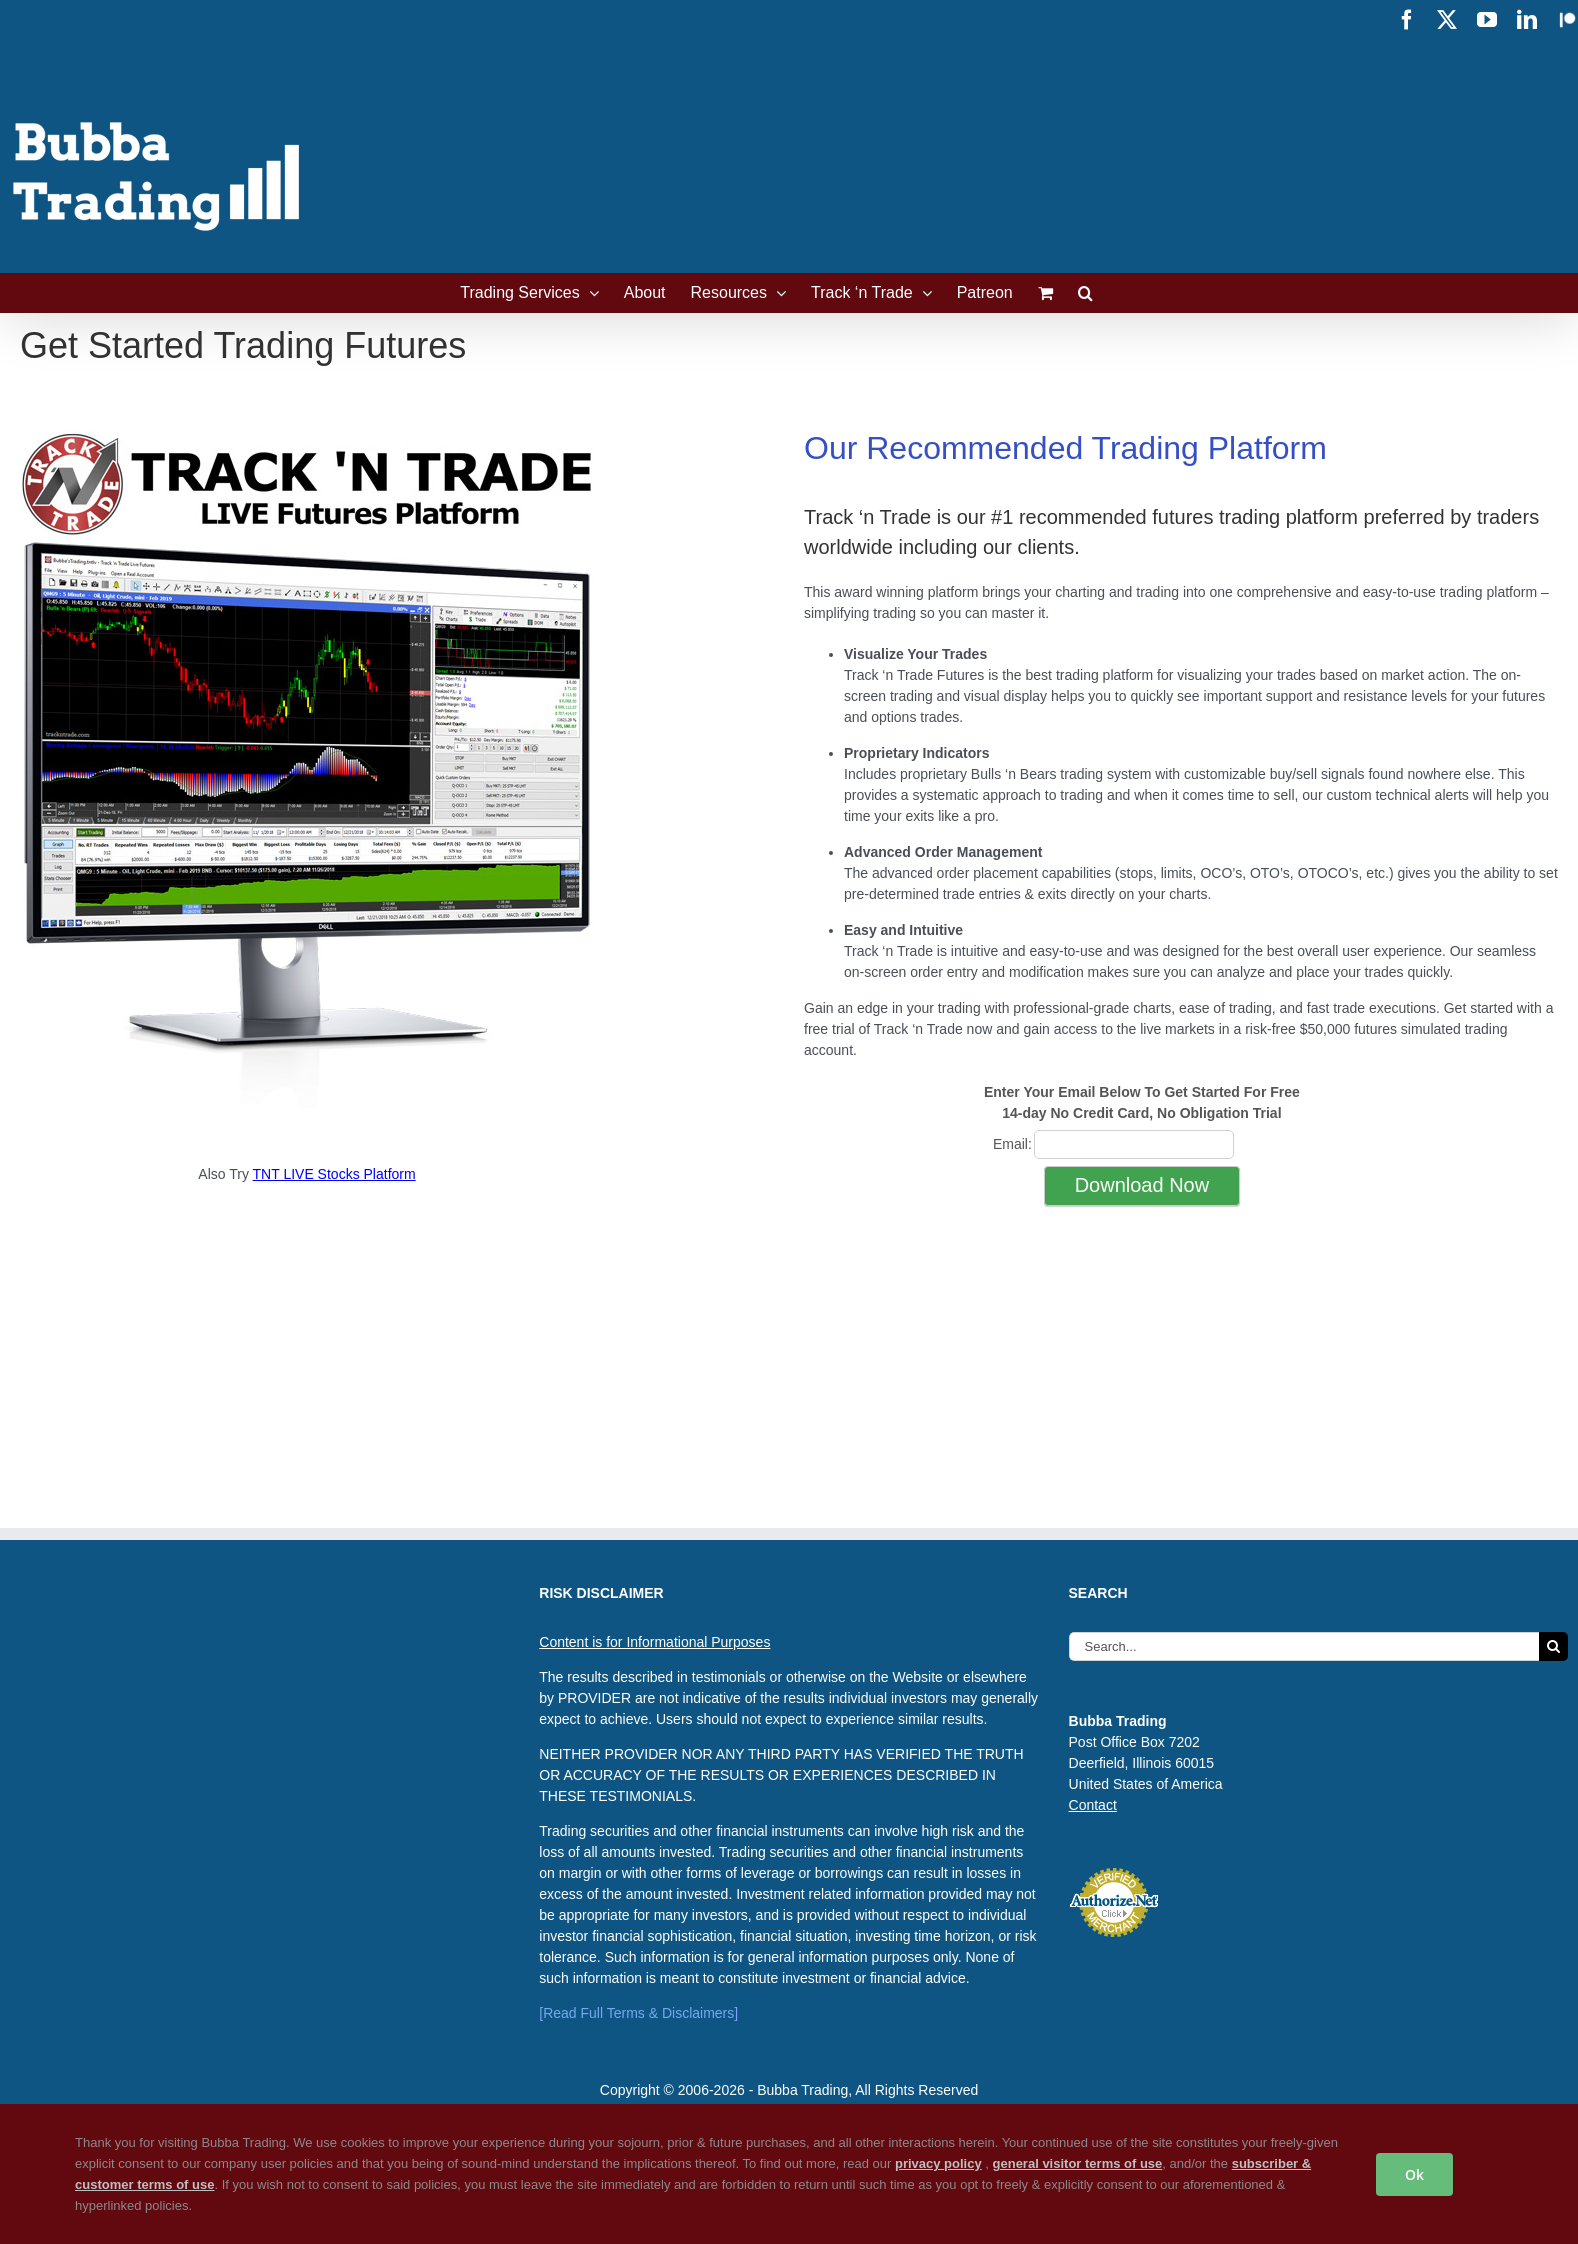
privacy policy (938, 2163)
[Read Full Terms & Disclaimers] (638, 2013)
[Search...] (1304, 1646)
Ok (1414, 2174)
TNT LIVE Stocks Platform (334, 1174)
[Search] (1553, 1646)
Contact (1093, 1805)
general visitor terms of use (1078, 2163)
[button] (1085, 293)
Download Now (1142, 1185)
